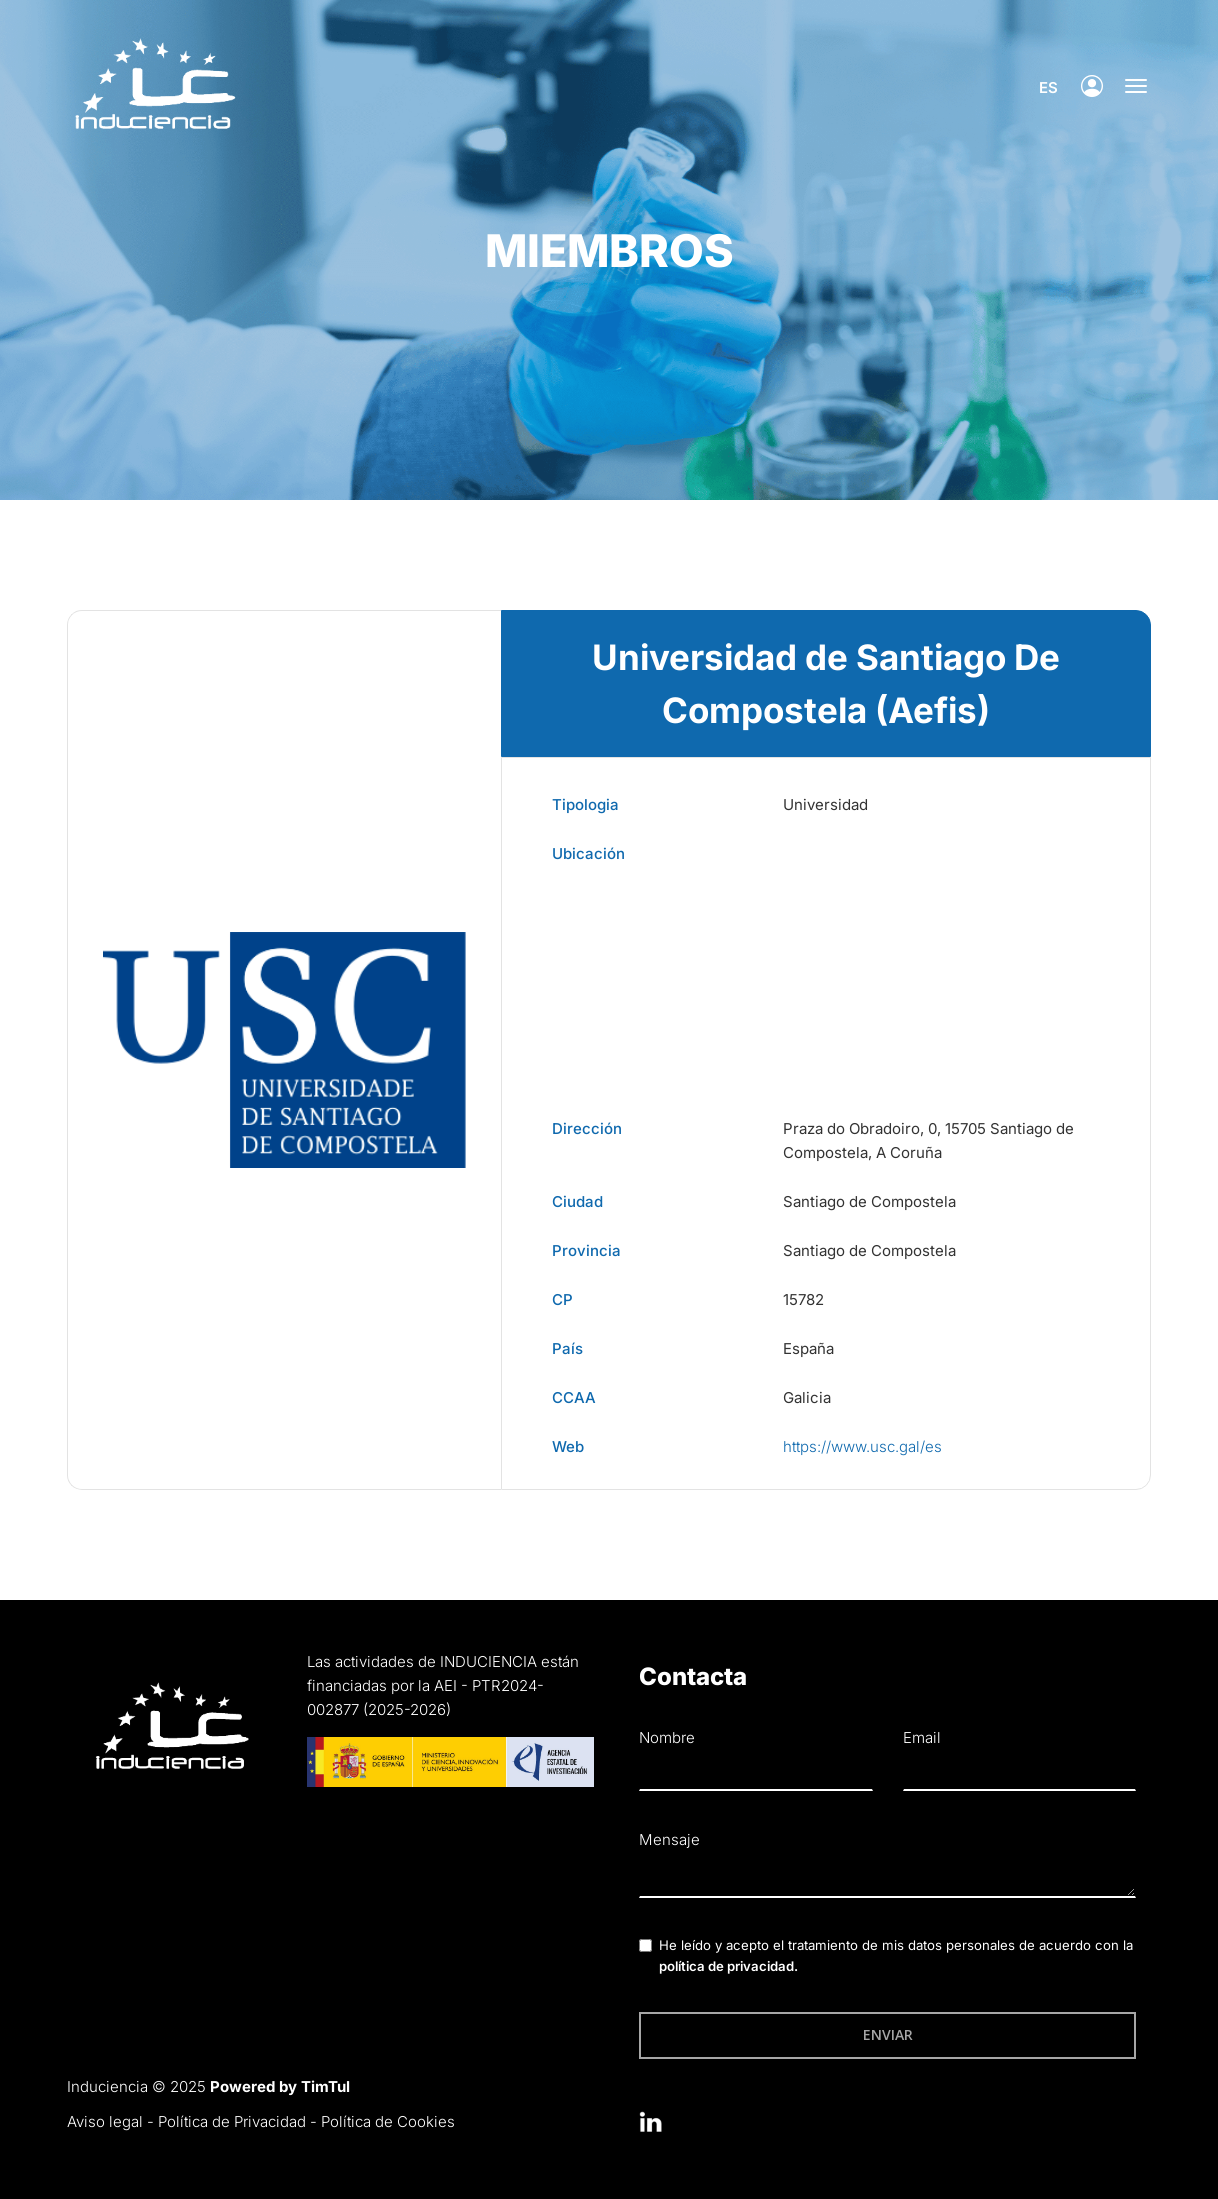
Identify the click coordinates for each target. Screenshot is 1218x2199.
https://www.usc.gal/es (862, 1446)
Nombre (667, 1737)
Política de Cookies (388, 2121)
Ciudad (577, 1201)
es (1041, 87)
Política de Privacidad (232, 2121)
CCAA (574, 1397)
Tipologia (585, 804)
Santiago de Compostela (869, 1201)
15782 (803, 1299)
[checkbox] (645, 1945)
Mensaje (669, 1839)
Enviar (888, 2034)
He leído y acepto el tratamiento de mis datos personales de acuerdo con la (896, 1955)
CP (562, 1299)
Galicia (807, 1397)
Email (922, 1737)
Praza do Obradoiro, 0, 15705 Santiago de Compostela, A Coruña (928, 1140)
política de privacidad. (728, 1966)
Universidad (825, 804)
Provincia (586, 1250)
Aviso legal (105, 2121)
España (808, 1348)
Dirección (587, 1128)
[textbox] (887, 1877)
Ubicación (588, 853)
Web (568, 1446)
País (567, 1348)
